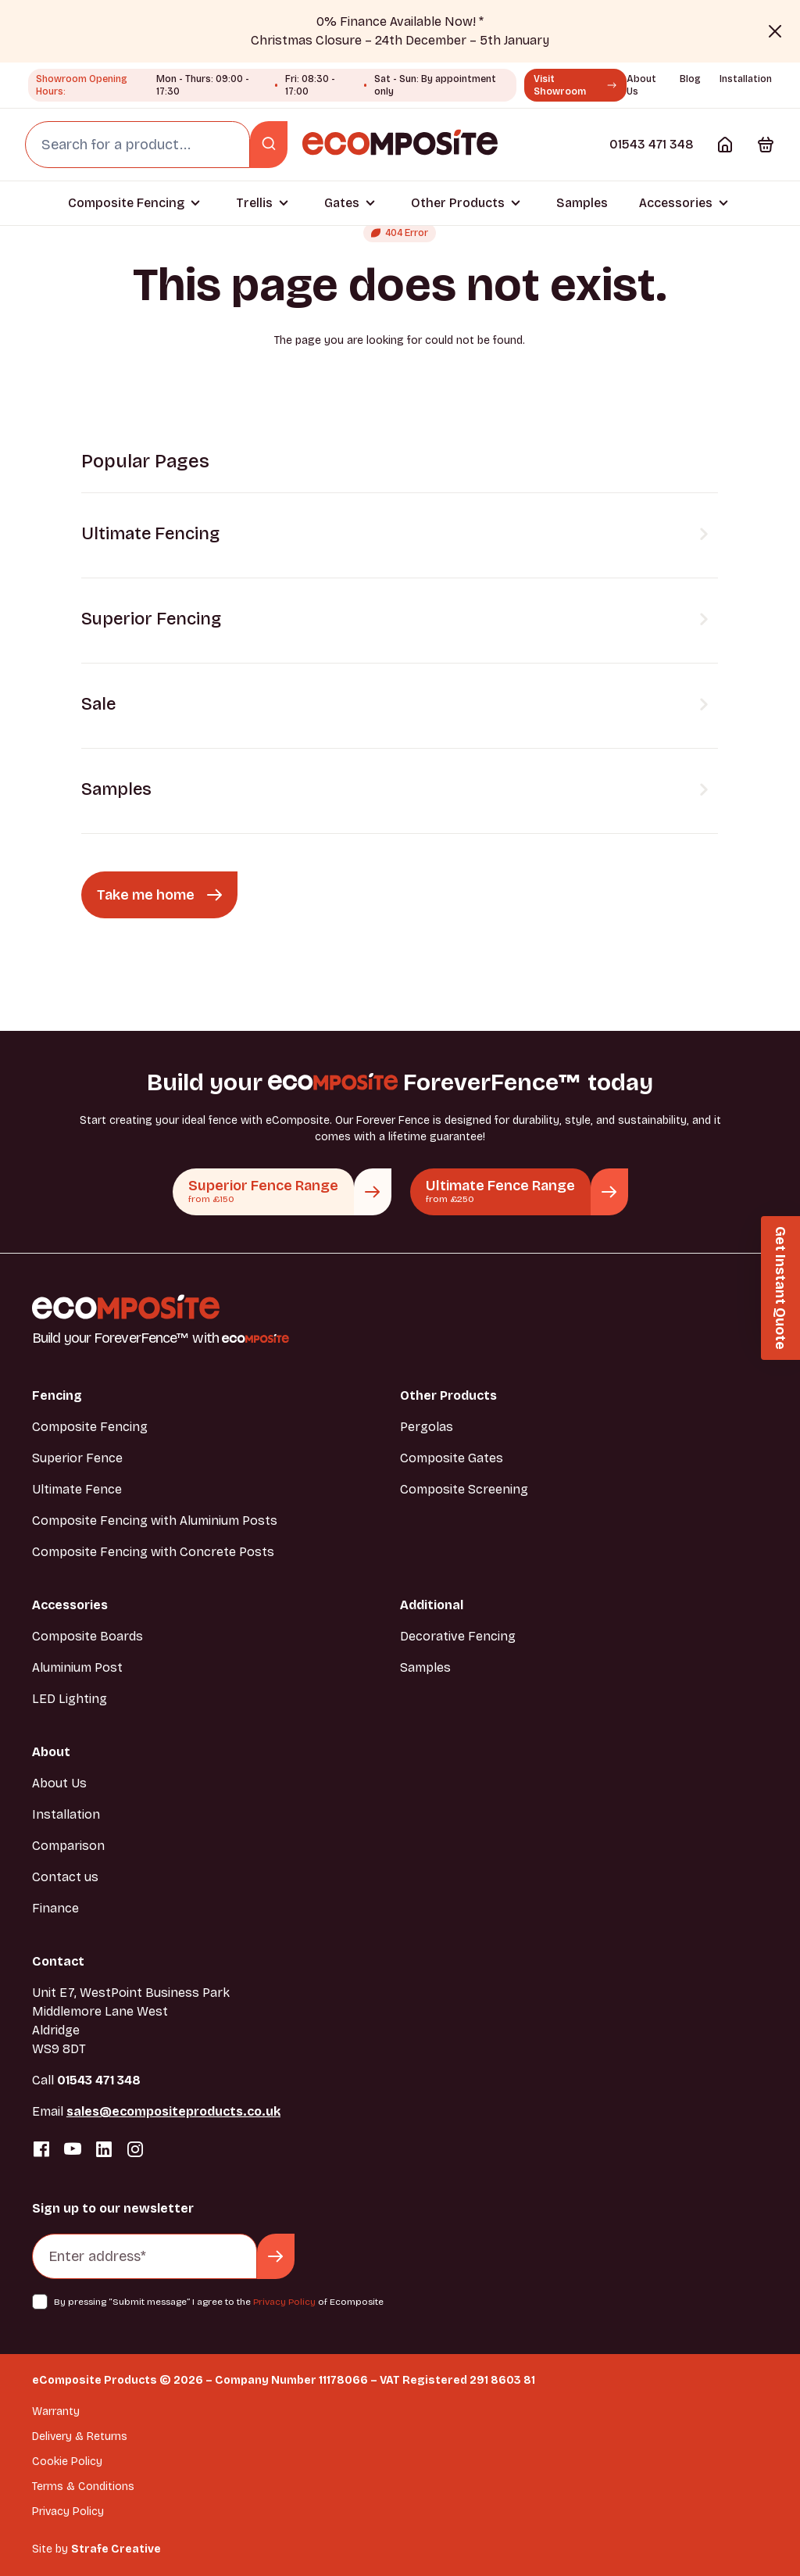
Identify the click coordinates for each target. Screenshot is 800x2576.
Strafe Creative (116, 2549)
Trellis (254, 202)
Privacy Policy (284, 2301)
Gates (341, 202)
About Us (59, 1783)
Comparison (68, 1845)
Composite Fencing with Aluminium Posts (154, 1520)
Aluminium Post (77, 1667)
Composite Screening (464, 1489)
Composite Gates (451, 1458)
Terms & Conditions (83, 2486)
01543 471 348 (651, 144)
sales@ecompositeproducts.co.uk (173, 2111)
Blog (690, 78)
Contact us (65, 1876)
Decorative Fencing (458, 1636)
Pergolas (426, 1426)
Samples (582, 202)
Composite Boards (87, 1636)
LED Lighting (69, 1698)
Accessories (675, 202)
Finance (55, 1908)
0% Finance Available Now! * (400, 21)
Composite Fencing (126, 202)
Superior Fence (77, 1458)
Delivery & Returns (79, 2436)
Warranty (56, 2411)
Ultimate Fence (77, 1489)
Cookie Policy (67, 2461)
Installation (746, 78)
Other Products (458, 202)
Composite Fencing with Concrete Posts (153, 1551)
